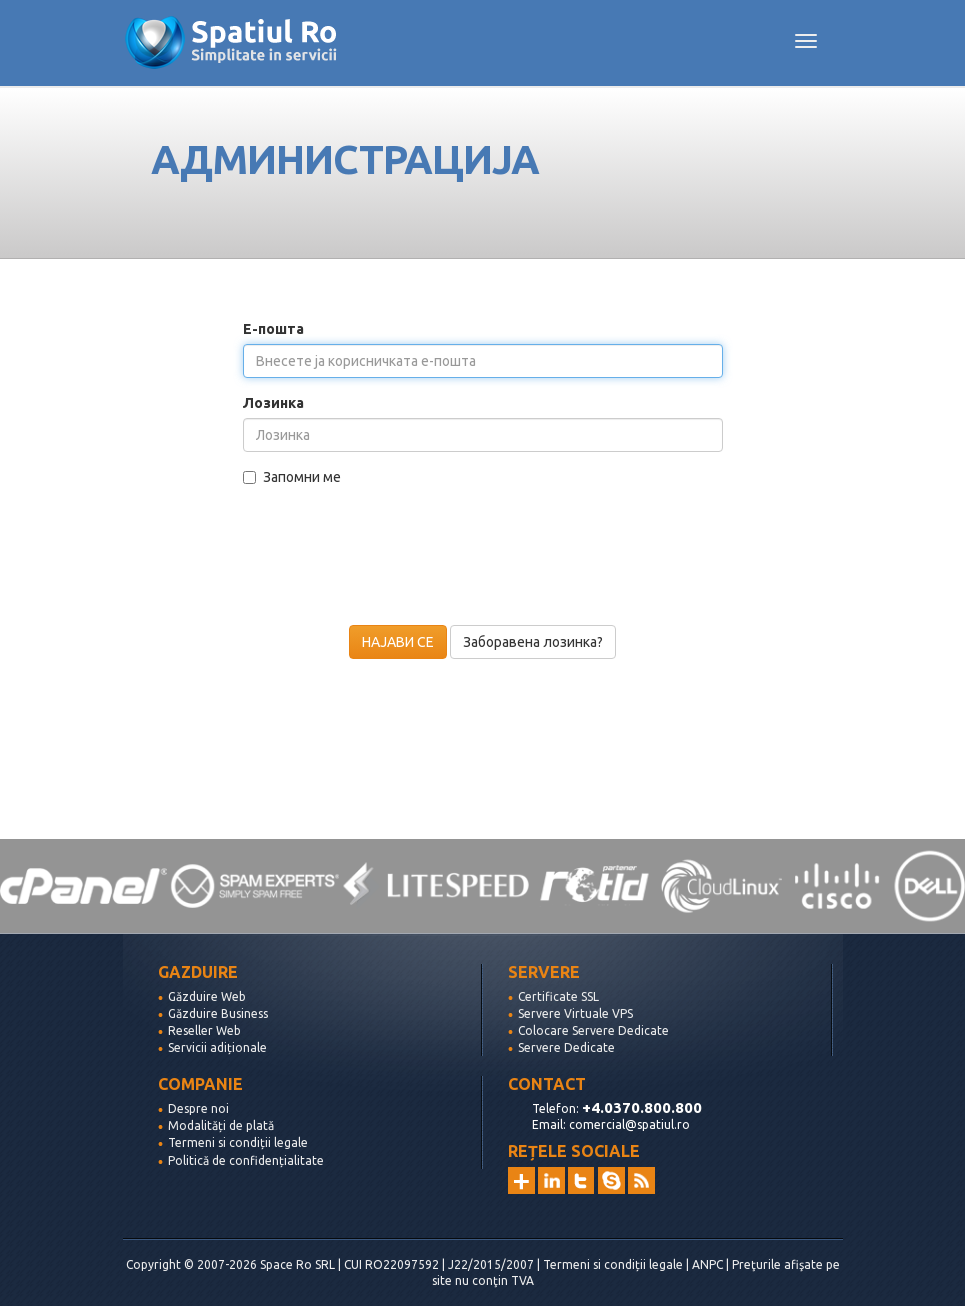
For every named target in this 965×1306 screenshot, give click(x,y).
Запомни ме (292, 477)
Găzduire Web (207, 996)
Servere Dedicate (566, 1047)
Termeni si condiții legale (238, 1142)
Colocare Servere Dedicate (593, 1030)
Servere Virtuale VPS (575, 1013)
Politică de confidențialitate (246, 1160)
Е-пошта (273, 329)
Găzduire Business (218, 1013)
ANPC (707, 1264)
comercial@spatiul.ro (629, 1124)
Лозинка (273, 403)
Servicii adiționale (217, 1047)
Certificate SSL (558, 996)
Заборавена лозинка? (533, 642)
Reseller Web (204, 1030)
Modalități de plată (221, 1125)
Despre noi (198, 1108)
